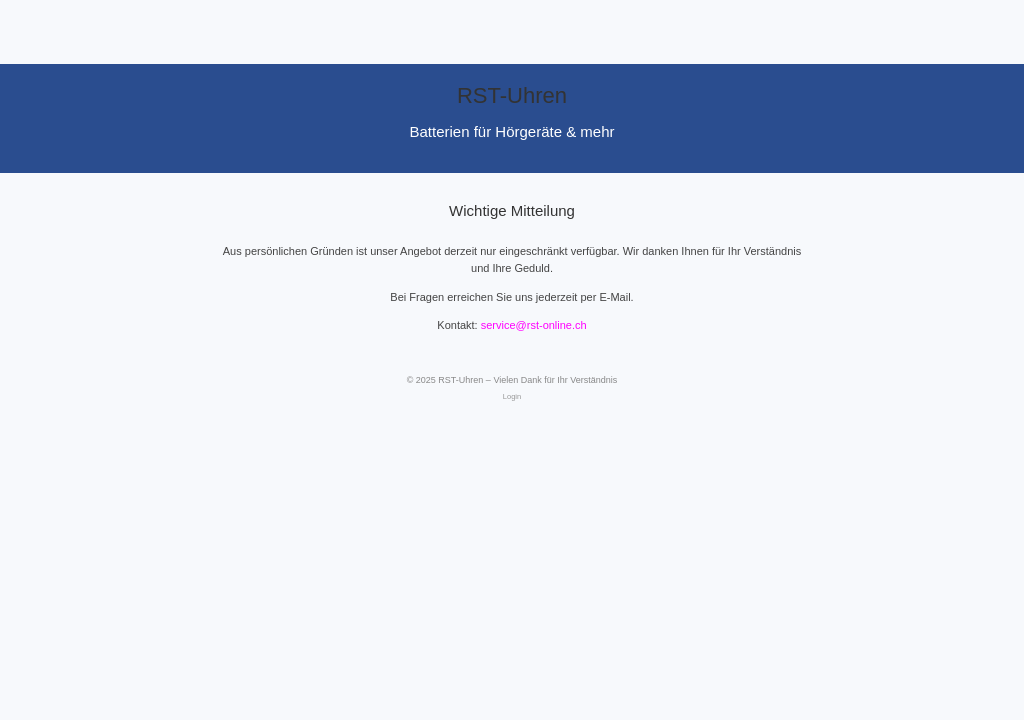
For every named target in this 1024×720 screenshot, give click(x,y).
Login (512, 396)
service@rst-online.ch (534, 325)
